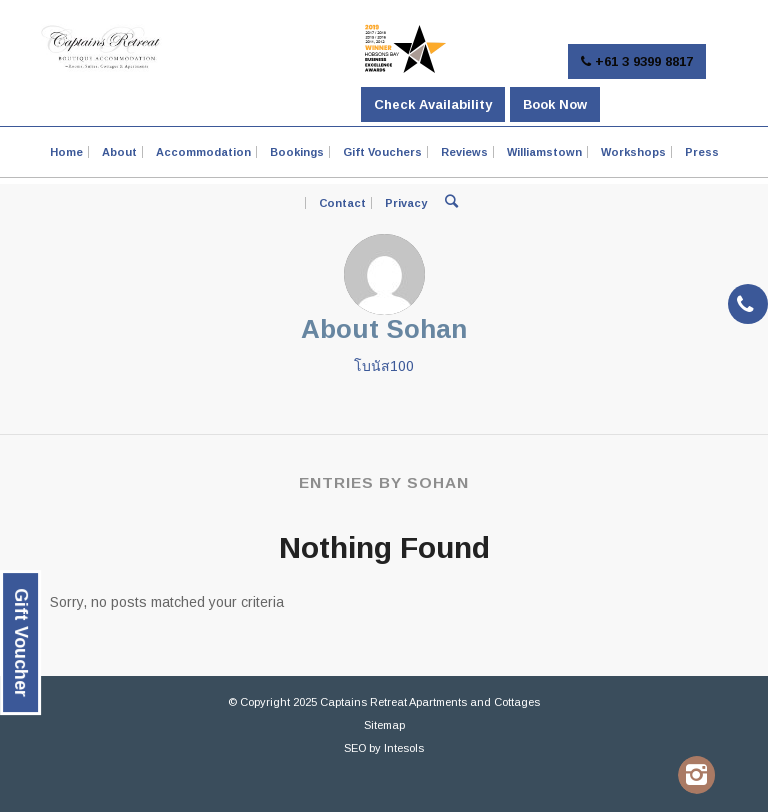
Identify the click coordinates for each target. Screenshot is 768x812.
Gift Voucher (21, 642)
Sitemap (384, 725)
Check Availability (433, 104)
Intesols (404, 748)
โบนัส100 (384, 366)
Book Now (555, 104)
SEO (355, 748)
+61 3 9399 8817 (637, 61)
